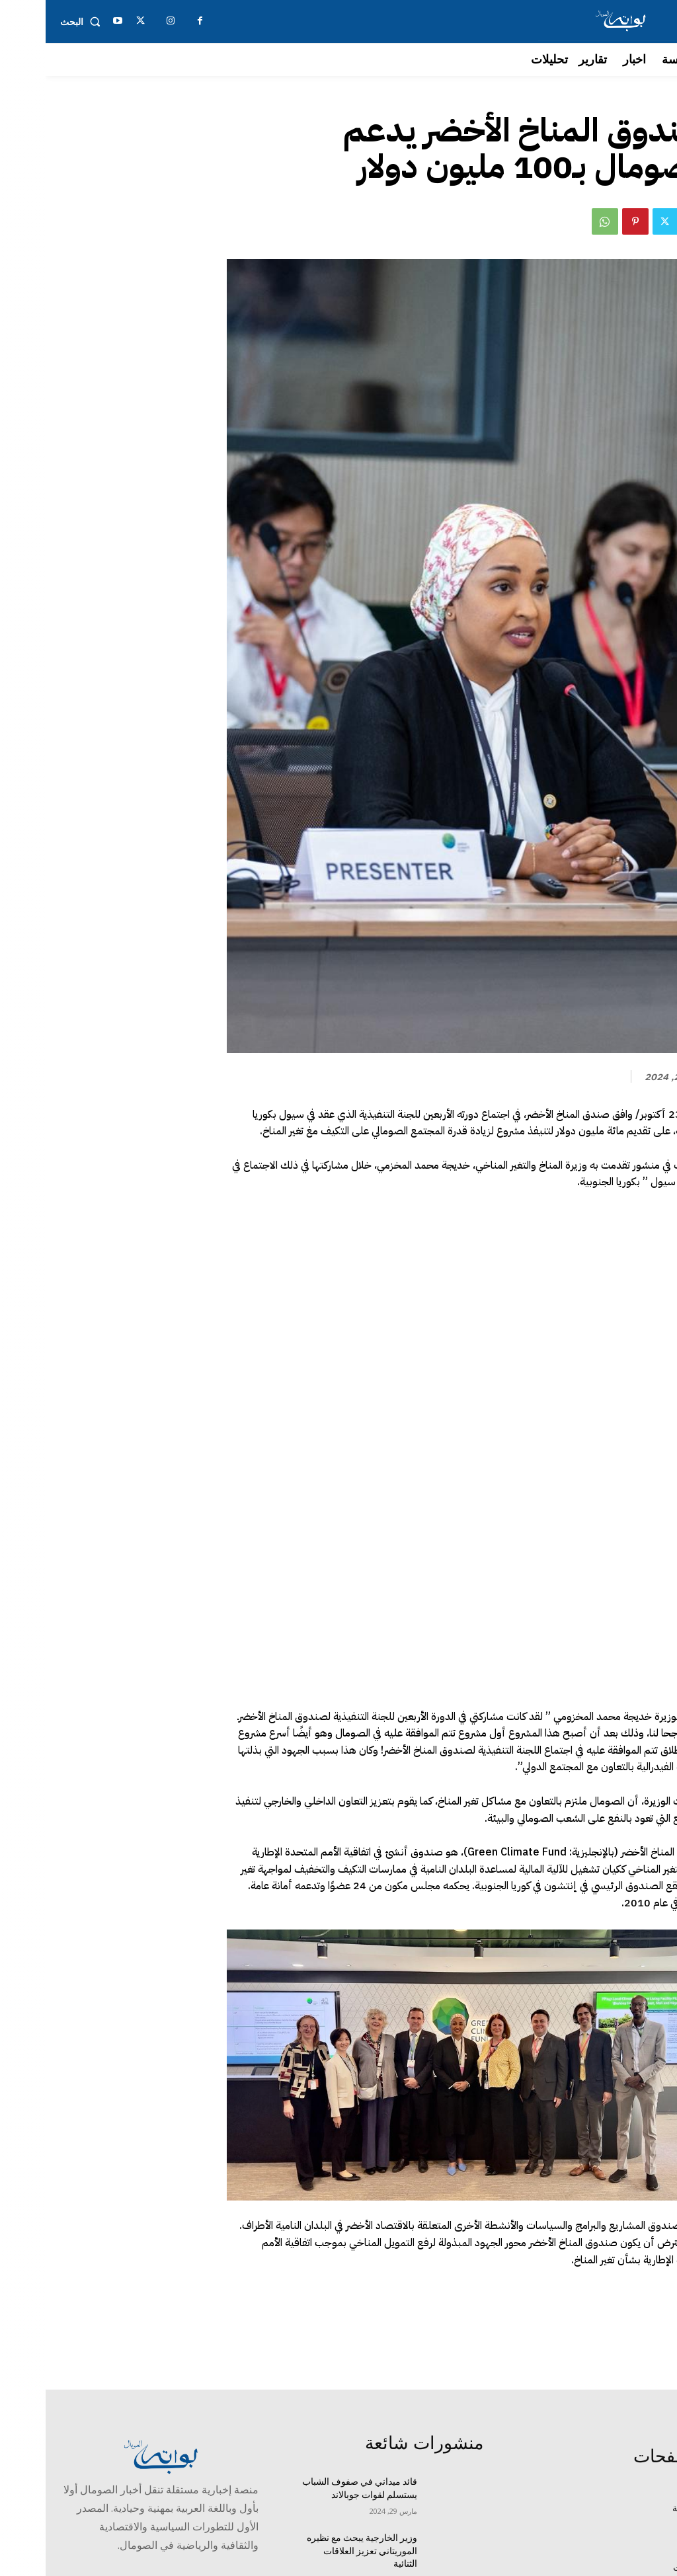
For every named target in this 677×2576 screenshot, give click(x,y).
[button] (37, 22)
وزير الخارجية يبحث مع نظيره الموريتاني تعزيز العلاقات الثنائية (316, 2382)
